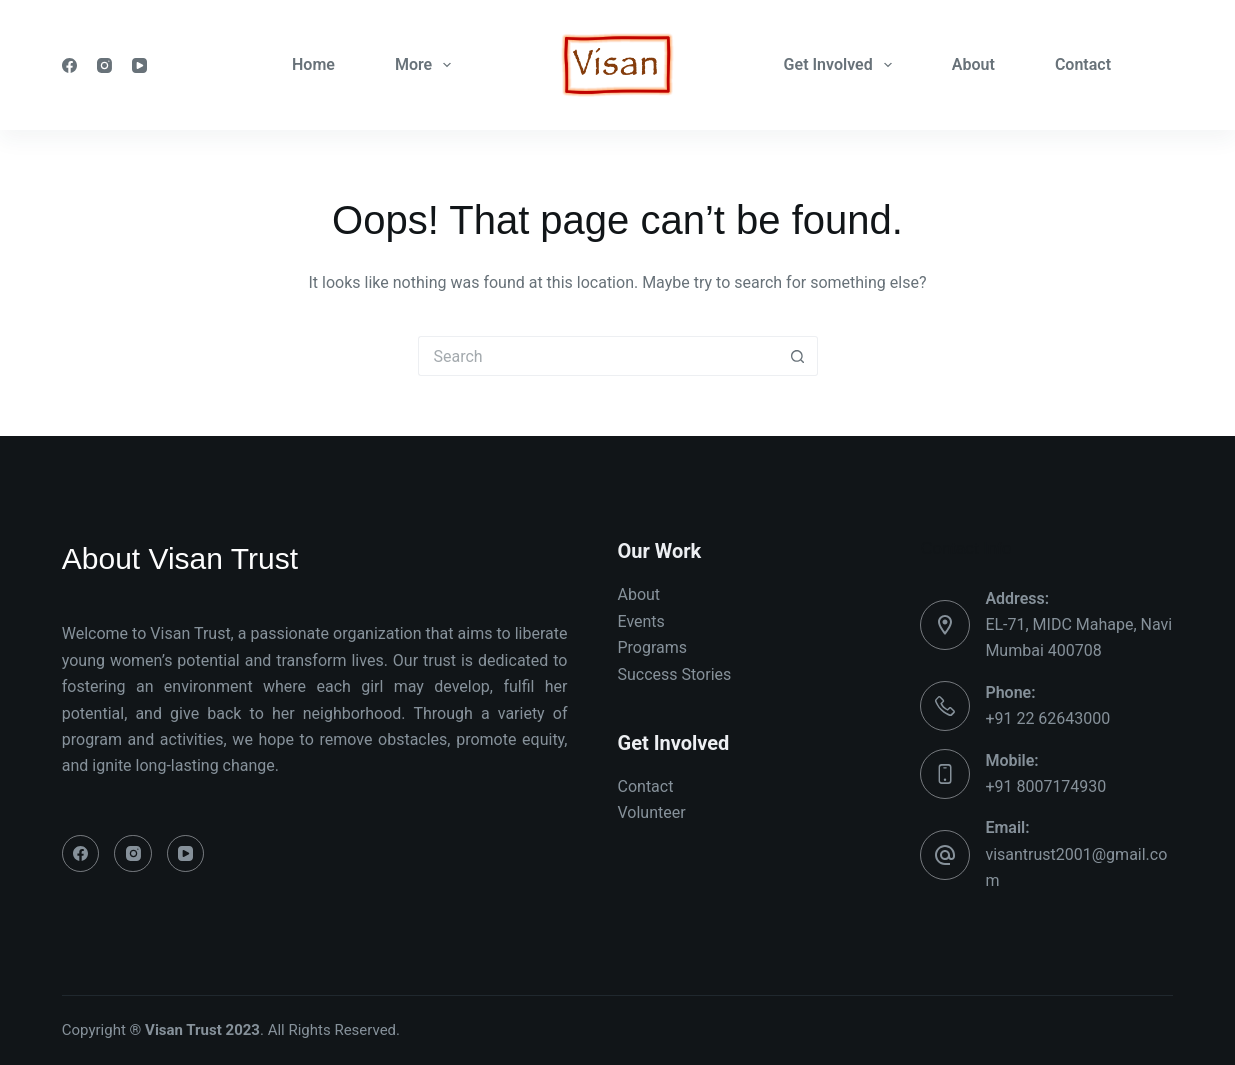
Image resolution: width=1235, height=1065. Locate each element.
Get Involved (842, 65)
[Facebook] (69, 65)
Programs (653, 647)
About (973, 64)
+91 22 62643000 (1047, 718)
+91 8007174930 (1045, 786)
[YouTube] (139, 65)
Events (641, 621)
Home (313, 64)
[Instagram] (104, 65)
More (427, 65)
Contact (1083, 64)
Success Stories (675, 674)
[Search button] (798, 356)
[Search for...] (598, 356)
